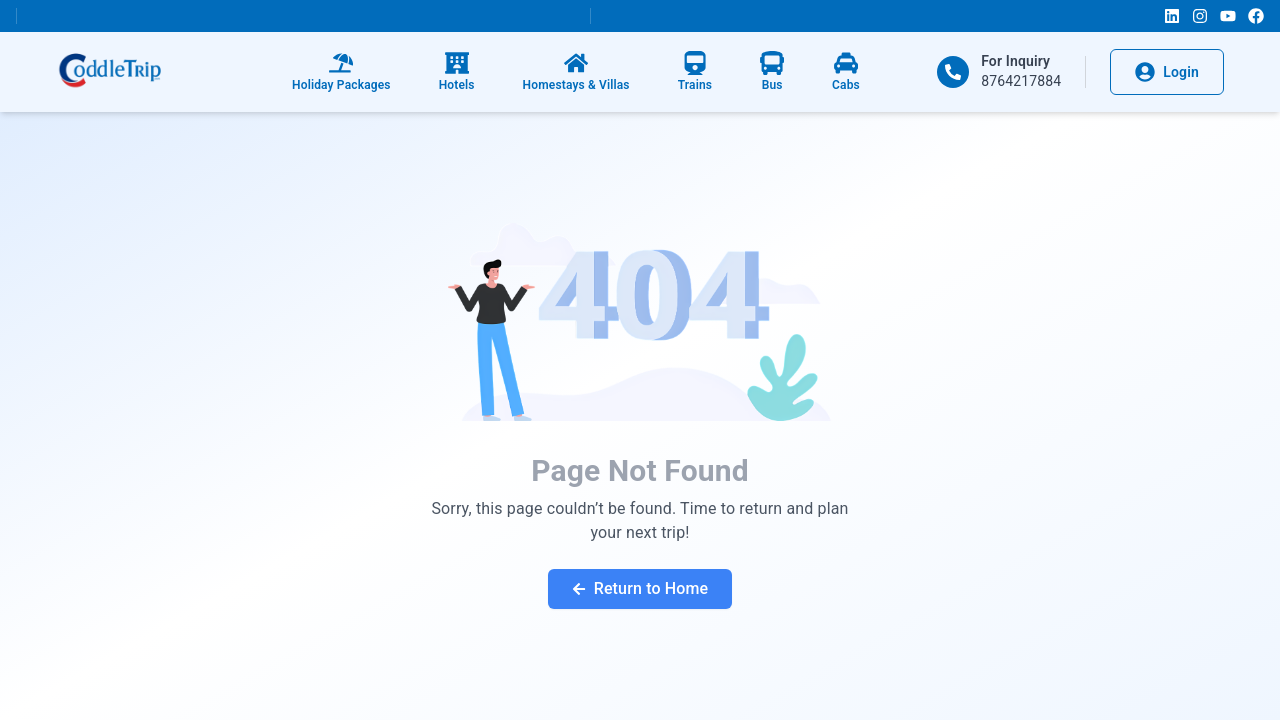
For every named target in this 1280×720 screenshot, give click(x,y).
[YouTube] (1228, 16)
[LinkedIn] (1172, 16)
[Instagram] (1200, 16)
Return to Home (640, 588)
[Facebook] (1256, 16)
